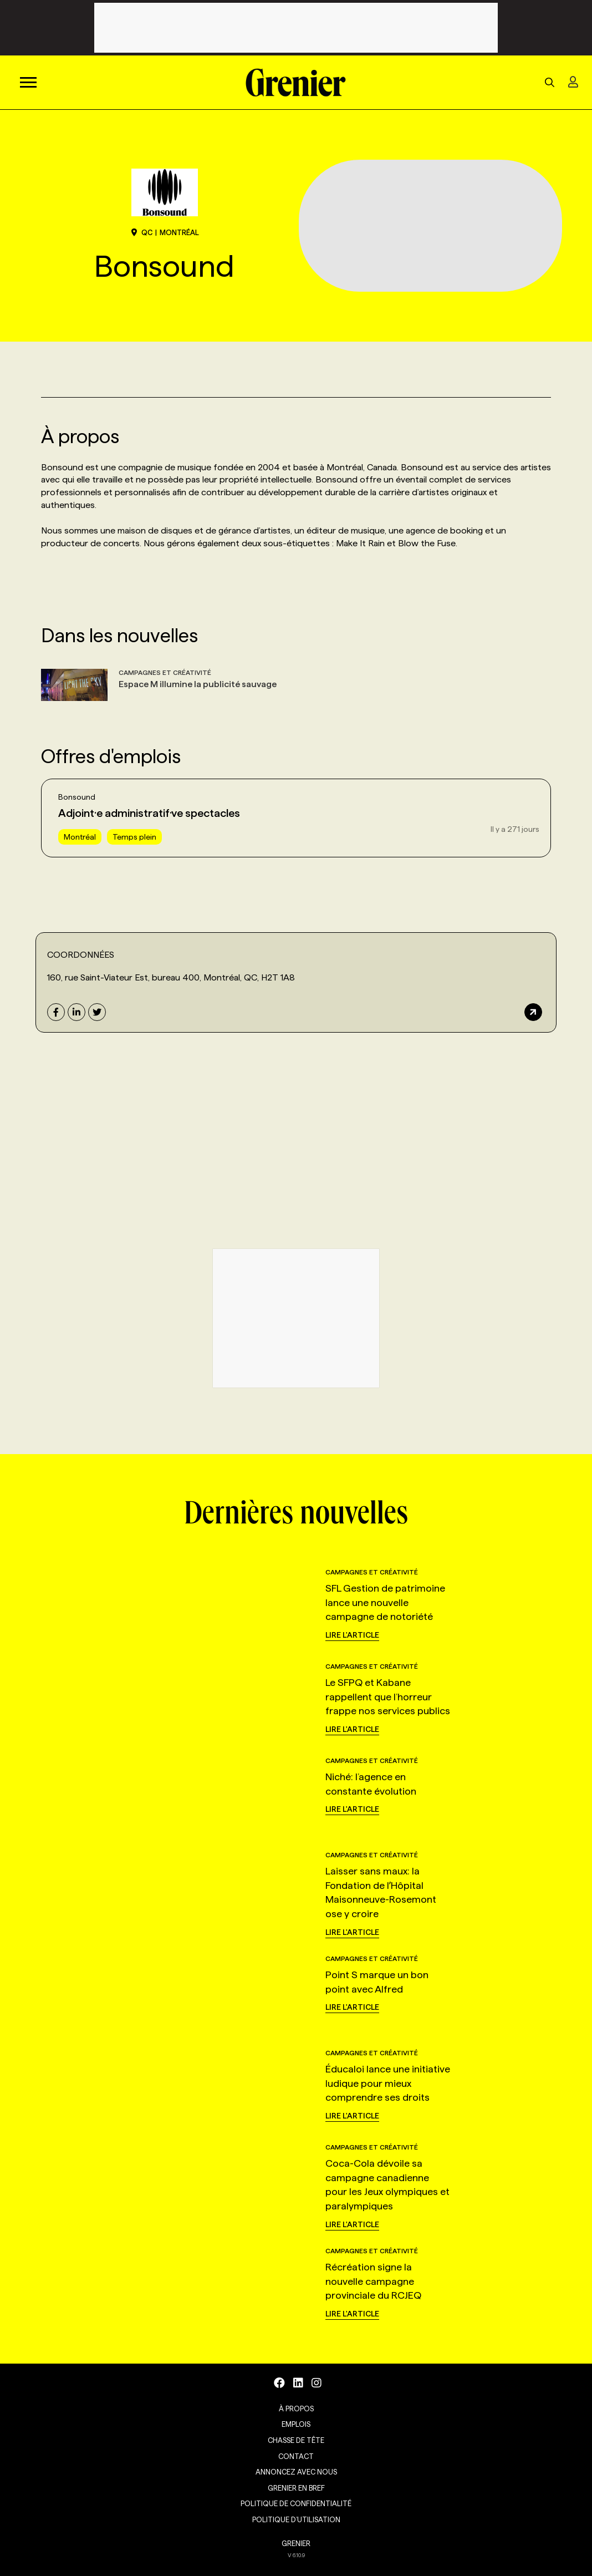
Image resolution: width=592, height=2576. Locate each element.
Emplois (296, 2424)
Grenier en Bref (296, 2488)
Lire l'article (352, 1634)
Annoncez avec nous (296, 2472)
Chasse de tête (296, 2440)
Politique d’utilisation (296, 2519)
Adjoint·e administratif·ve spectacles (149, 813)
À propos (296, 2408)
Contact (296, 2456)
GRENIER (296, 2543)
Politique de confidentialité (296, 2503)
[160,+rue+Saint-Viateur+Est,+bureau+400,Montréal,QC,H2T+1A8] (167, 1131)
